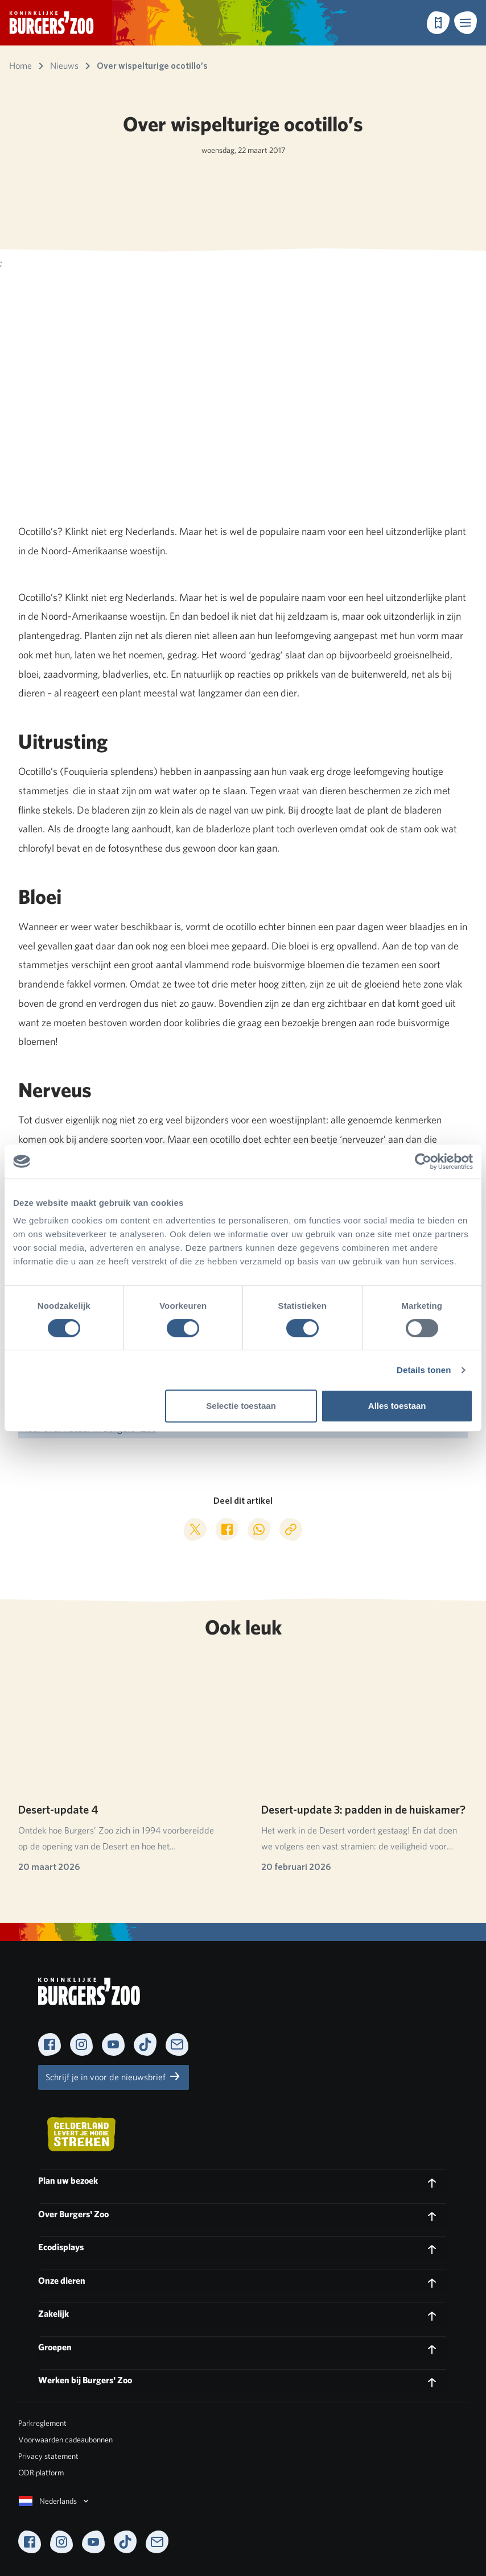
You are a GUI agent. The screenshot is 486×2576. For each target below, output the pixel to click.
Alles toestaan (397, 1406)
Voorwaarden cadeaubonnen (65, 2439)
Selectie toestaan (241, 1406)
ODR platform (41, 2472)
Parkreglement (42, 2423)
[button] (465, 22)
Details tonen (424, 1370)
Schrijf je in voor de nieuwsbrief (114, 2076)
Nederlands (54, 2501)
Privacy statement (48, 2456)
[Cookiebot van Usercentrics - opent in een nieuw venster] (423, 1161)
